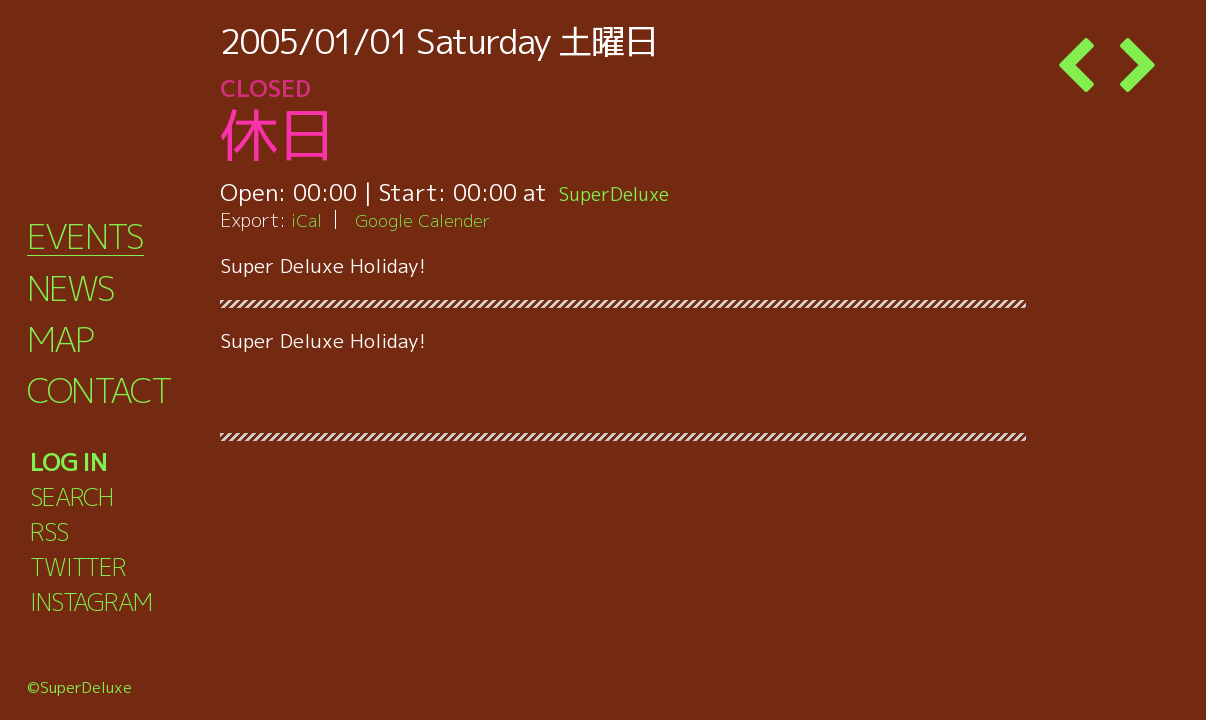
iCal (308, 219)
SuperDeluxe (627, 192)
